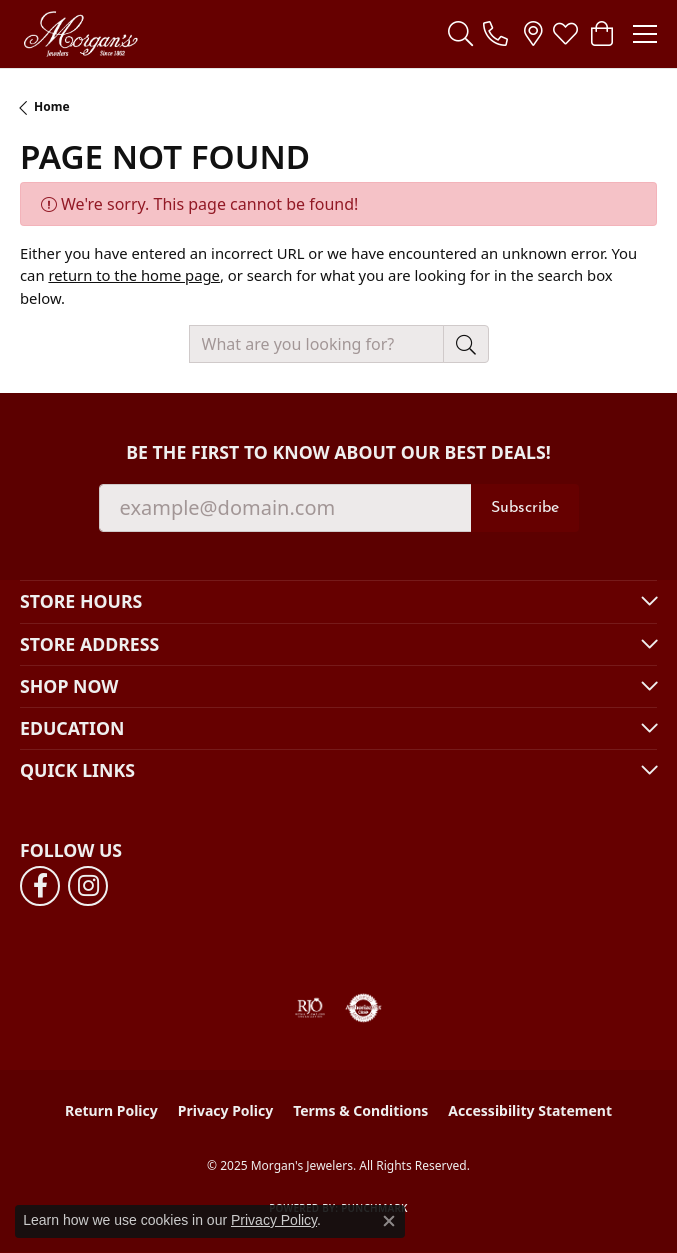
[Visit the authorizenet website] (363, 1008)
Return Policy (111, 1110)
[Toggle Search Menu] (460, 34)
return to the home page (134, 275)
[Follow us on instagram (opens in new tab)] (88, 886)
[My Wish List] (565, 34)
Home (52, 106)
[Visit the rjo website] (310, 1008)
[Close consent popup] (389, 1221)
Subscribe (525, 508)
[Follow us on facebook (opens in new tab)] (40, 886)
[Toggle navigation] (645, 34)
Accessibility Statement (530, 1110)
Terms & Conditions (360, 1110)
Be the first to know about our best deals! (338, 452)
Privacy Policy (225, 1110)
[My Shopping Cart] (600, 34)
